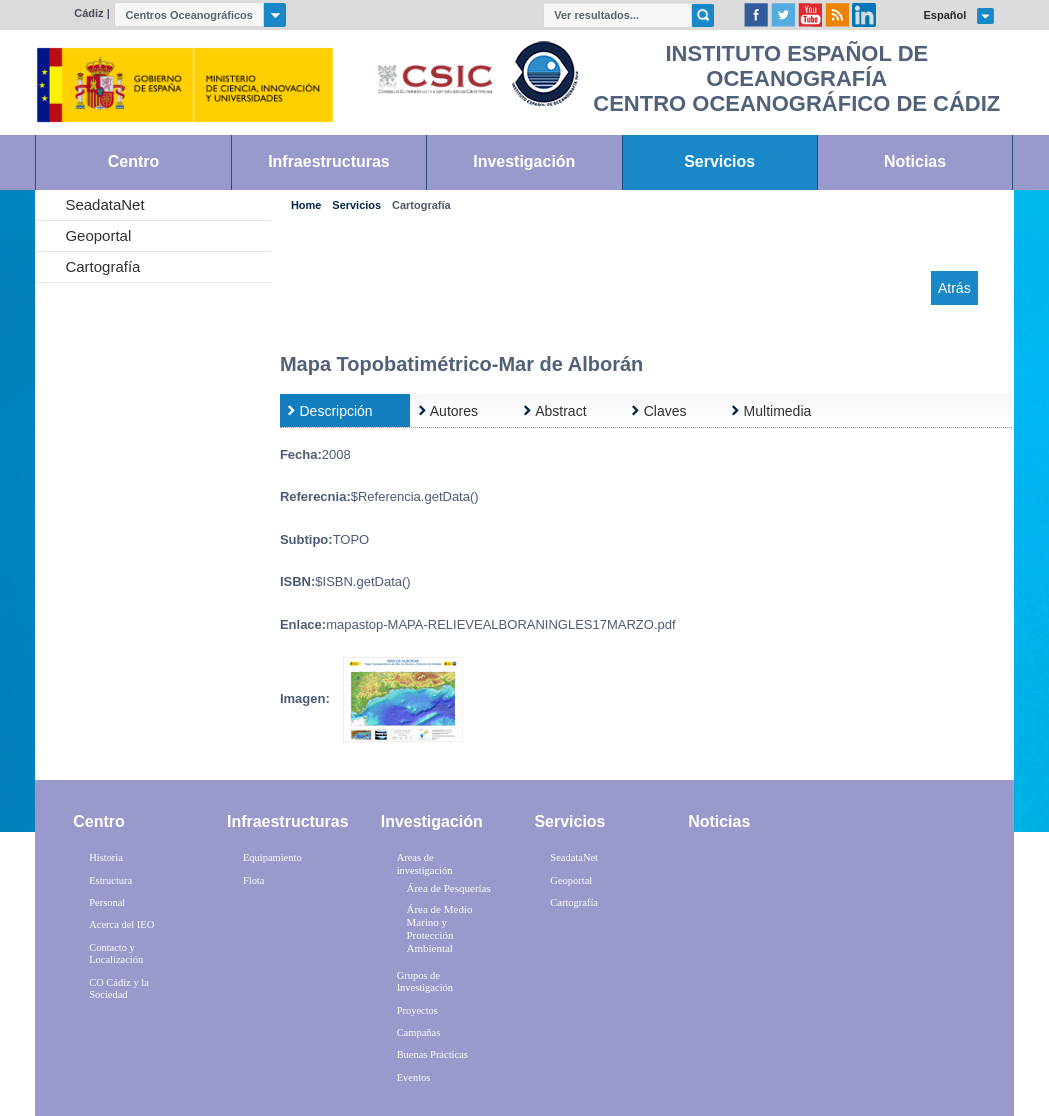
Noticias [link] (915, 161)
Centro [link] (133, 161)
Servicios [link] (719, 161)
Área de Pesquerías (448, 888)
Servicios (356, 205)
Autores (454, 411)
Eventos (414, 1077)
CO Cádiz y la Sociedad (119, 989)
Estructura (110, 880)
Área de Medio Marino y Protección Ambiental (439, 929)
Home (306, 205)
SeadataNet (104, 204)
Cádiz (88, 13)
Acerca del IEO (121, 924)
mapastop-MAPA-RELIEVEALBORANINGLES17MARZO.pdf (500, 624)
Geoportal (98, 235)
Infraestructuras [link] (329, 161)
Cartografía (102, 266)
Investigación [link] (524, 161)
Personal (107, 902)
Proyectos (417, 1010)
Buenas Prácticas (432, 1054)
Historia (106, 857)
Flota (254, 880)
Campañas (419, 1032)
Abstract (560, 411)
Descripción (336, 411)
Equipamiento (272, 857)
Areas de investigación (425, 864)
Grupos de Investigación (425, 982)
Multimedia (778, 411)
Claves (665, 411)
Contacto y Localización (116, 954)
